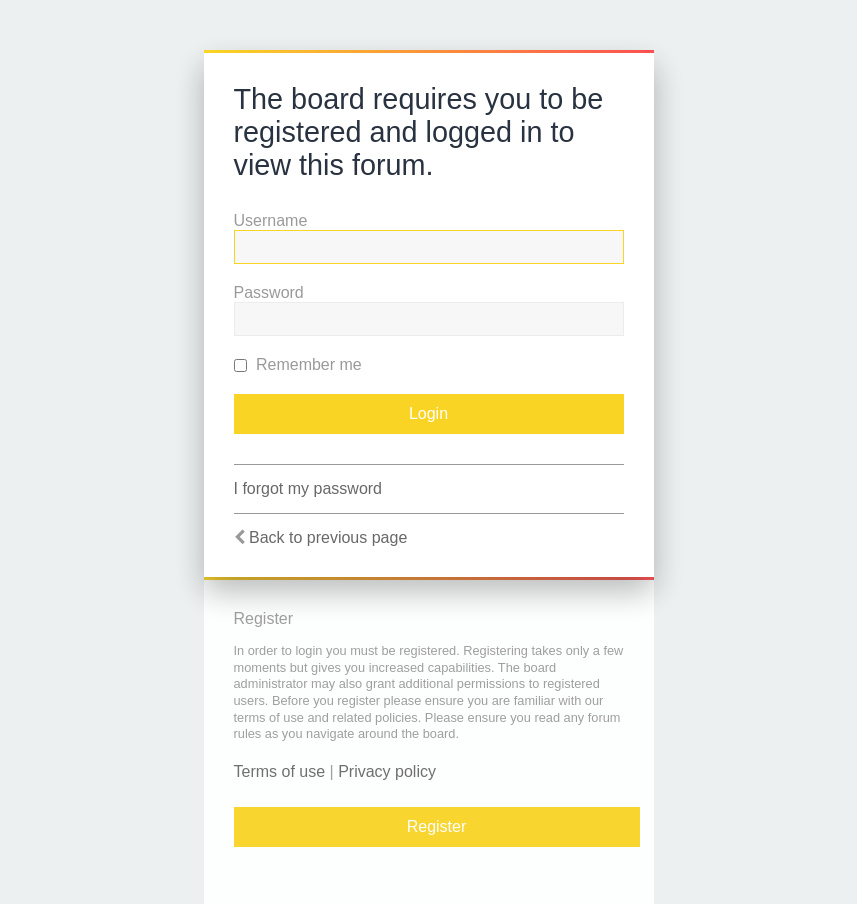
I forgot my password (308, 488)
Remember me (298, 364)
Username (271, 220)
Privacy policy (387, 771)
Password (269, 292)
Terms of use (280, 771)
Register (437, 826)
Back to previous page (328, 537)
